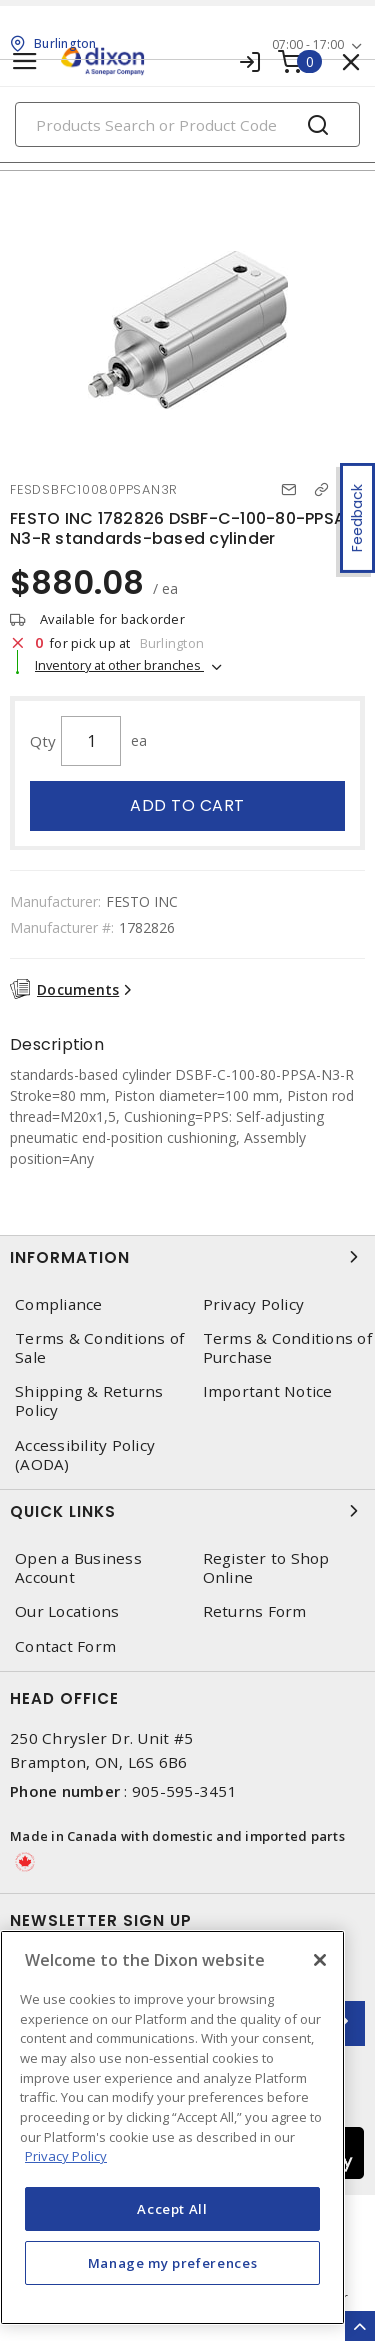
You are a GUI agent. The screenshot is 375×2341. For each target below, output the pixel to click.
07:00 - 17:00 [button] (308, 44)
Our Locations (67, 1611)
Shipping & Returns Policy (89, 1401)
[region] (172, 2127)
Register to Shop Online (266, 1568)
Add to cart (187, 805)
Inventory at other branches (119, 665)
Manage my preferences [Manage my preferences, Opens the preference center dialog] (173, 2263)
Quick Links (187, 1511)
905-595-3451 (184, 1791)
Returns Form (255, 1611)
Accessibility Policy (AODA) (85, 1455)
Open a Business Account (78, 1568)
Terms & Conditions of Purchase (287, 1348)
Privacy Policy (254, 1304)
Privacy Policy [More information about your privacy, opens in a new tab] (66, 2156)
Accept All (172, 2209)
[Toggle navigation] (25, 61)
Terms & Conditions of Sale (99, 1348)
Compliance (59, 1304)
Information (187, 1257)
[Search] (187, 124)
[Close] (320, 1960)
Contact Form (65, 1646)
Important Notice (268, 1391)
